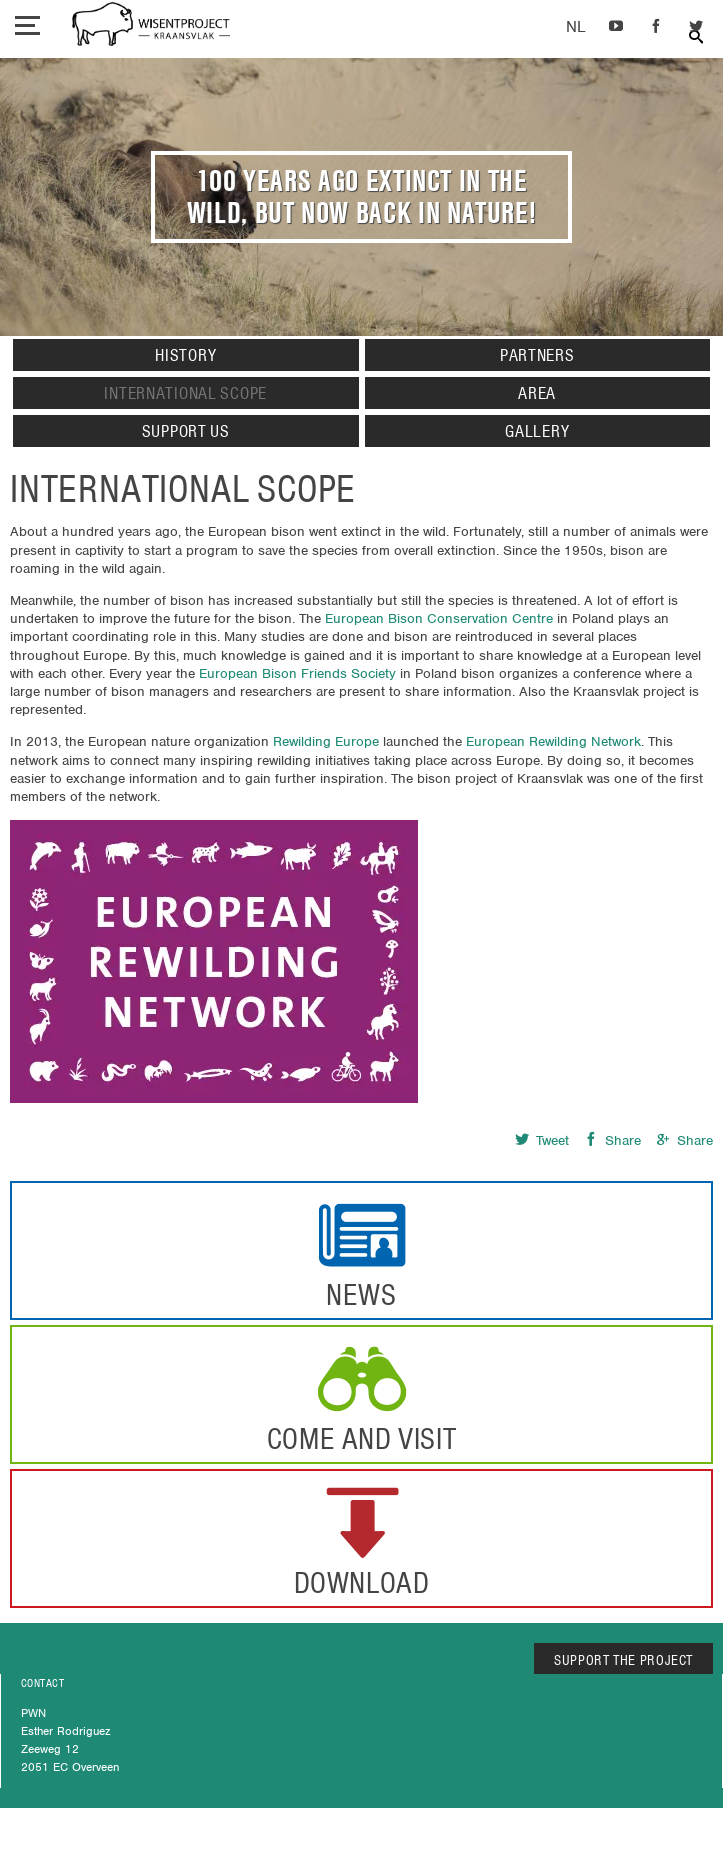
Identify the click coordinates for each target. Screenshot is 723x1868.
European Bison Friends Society (297, 673)
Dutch (575, 27)
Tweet (542, 1140)
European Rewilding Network (553, 741)
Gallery (537, 431)
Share (612, 1140)
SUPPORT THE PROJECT (623, 1660)
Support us (186, 431)
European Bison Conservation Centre (439, 618)
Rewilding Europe (326, 741)
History (185, 355)
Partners (537, 355)
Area (537, 393)
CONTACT (42, 1683)
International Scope (185, 393)
